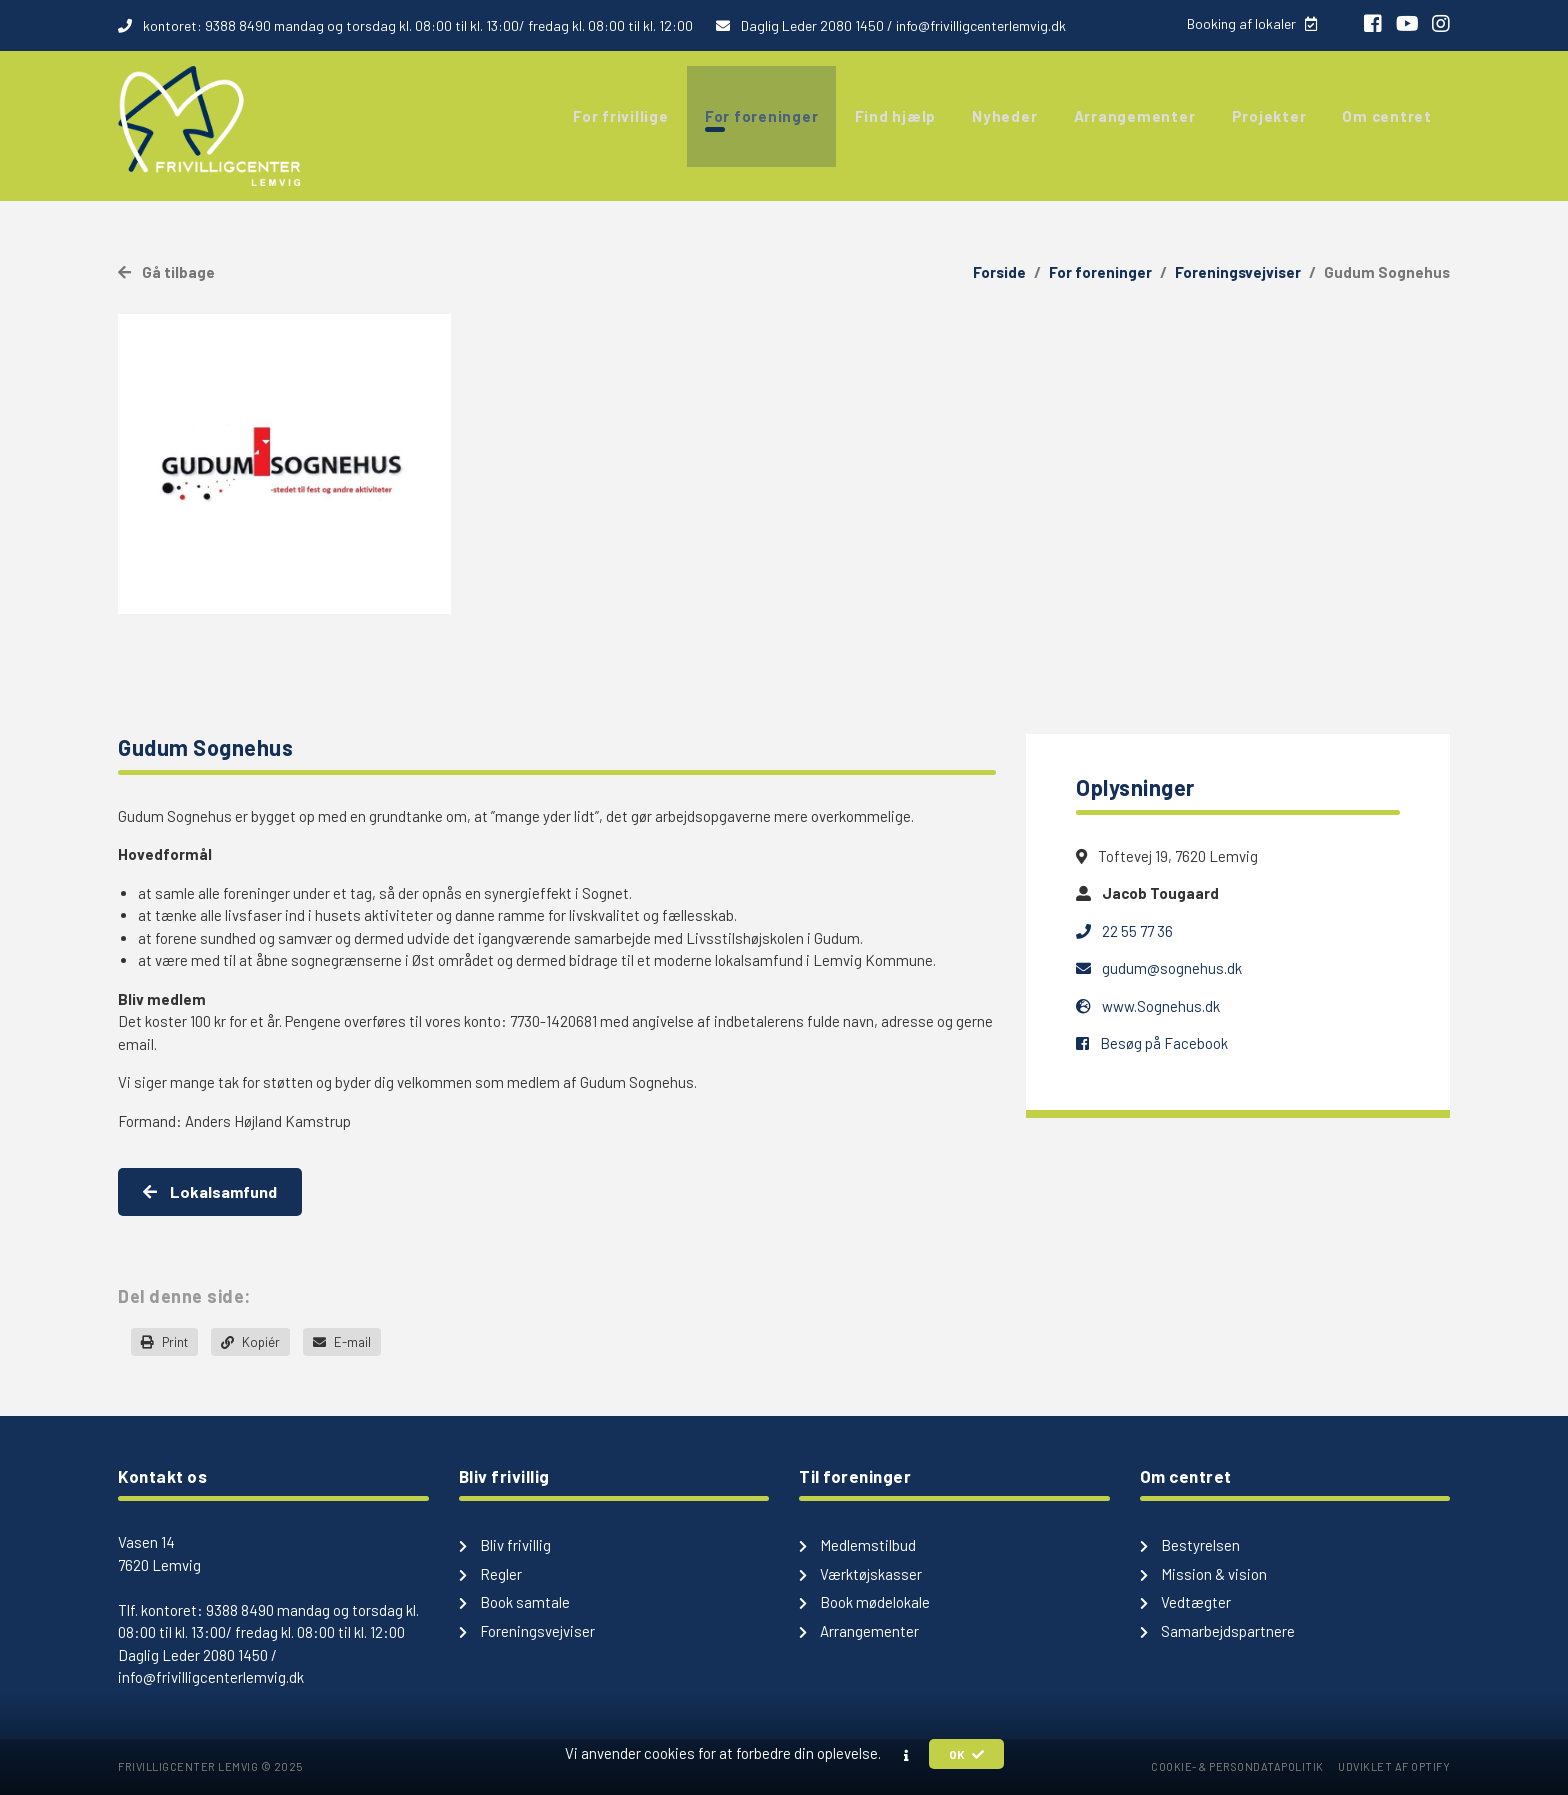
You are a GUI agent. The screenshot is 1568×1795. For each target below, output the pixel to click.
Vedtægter (1185, 1602)
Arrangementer (859, 1631)
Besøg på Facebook (1152, 1043)
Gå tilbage (166, 272)
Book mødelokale (864, 1602)
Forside (999, 272)
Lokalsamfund (210, 1191)
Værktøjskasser (860, 1574)
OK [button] (966, 1754)
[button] (906, 1755)
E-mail (342, 1342)
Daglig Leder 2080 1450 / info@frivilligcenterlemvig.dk (891, 25)
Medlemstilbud (857, 1545)
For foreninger (1100, 272)
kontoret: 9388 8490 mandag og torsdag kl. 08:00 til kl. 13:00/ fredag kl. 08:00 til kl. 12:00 (407, 25)
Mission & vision (1203, 1574)
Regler (490, 1574)
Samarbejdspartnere (1217, 1631)
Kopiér (250, 1342)
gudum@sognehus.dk (1159, 968)
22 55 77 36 (1124, 931)
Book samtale (514, 1602)
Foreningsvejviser (1238, 272)
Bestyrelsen (1190, 1545)
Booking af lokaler (1251, 23)
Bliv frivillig (505, 1545)
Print (164, 1342)
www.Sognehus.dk (1148, 1006)
